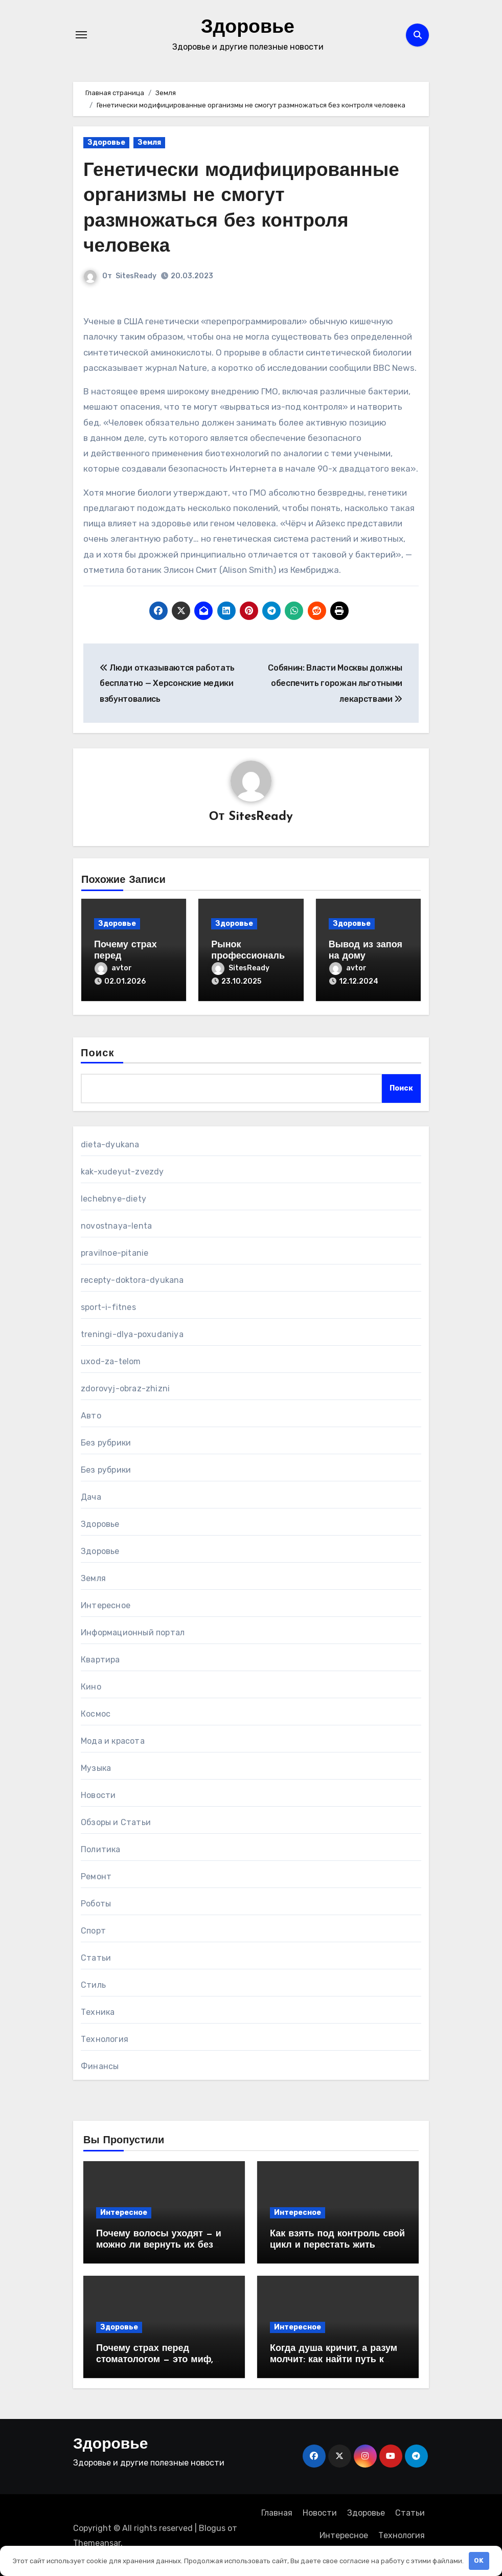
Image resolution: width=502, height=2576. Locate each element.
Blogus (212, 2526)
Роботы (96, 1902)
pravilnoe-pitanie (114, 1252)
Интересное (105, 1604)
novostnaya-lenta (116, 1225)
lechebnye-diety (113, 1198)
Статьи (96, 1957)
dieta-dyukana (110, 1143)
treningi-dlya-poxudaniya (132, 1333)
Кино (91, 1686)
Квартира (100, 1658)
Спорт (93, 1930)
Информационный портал (133, 1631)
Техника (98, 2011)
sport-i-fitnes (108, 1306)
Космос (95, 1713)
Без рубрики (106, 1442)
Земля (149, 142)
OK (479, 2560)
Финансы (100, 2065)
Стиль (93, 1984)
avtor (113, 968)
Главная (276, 2511)
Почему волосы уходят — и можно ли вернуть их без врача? (158, 2243)
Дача (91, 1496)
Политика (101, 1848)
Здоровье (248, 27)
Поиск (98, 1052)
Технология (104, 2038)
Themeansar (97, 2541)
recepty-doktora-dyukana (132, 1279)
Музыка (96, 1767)
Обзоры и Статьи (116, 1821)
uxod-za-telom (111, 1360)
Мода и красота (113, 1740)
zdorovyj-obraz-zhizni (125, 1387)
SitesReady (136, 276)
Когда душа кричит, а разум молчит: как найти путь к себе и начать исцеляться (333, 2358)
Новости (98, 1794)
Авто (91, 1414)
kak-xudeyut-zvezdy (122, 1170)
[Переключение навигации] (81, 35)
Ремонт (96, 1875)
